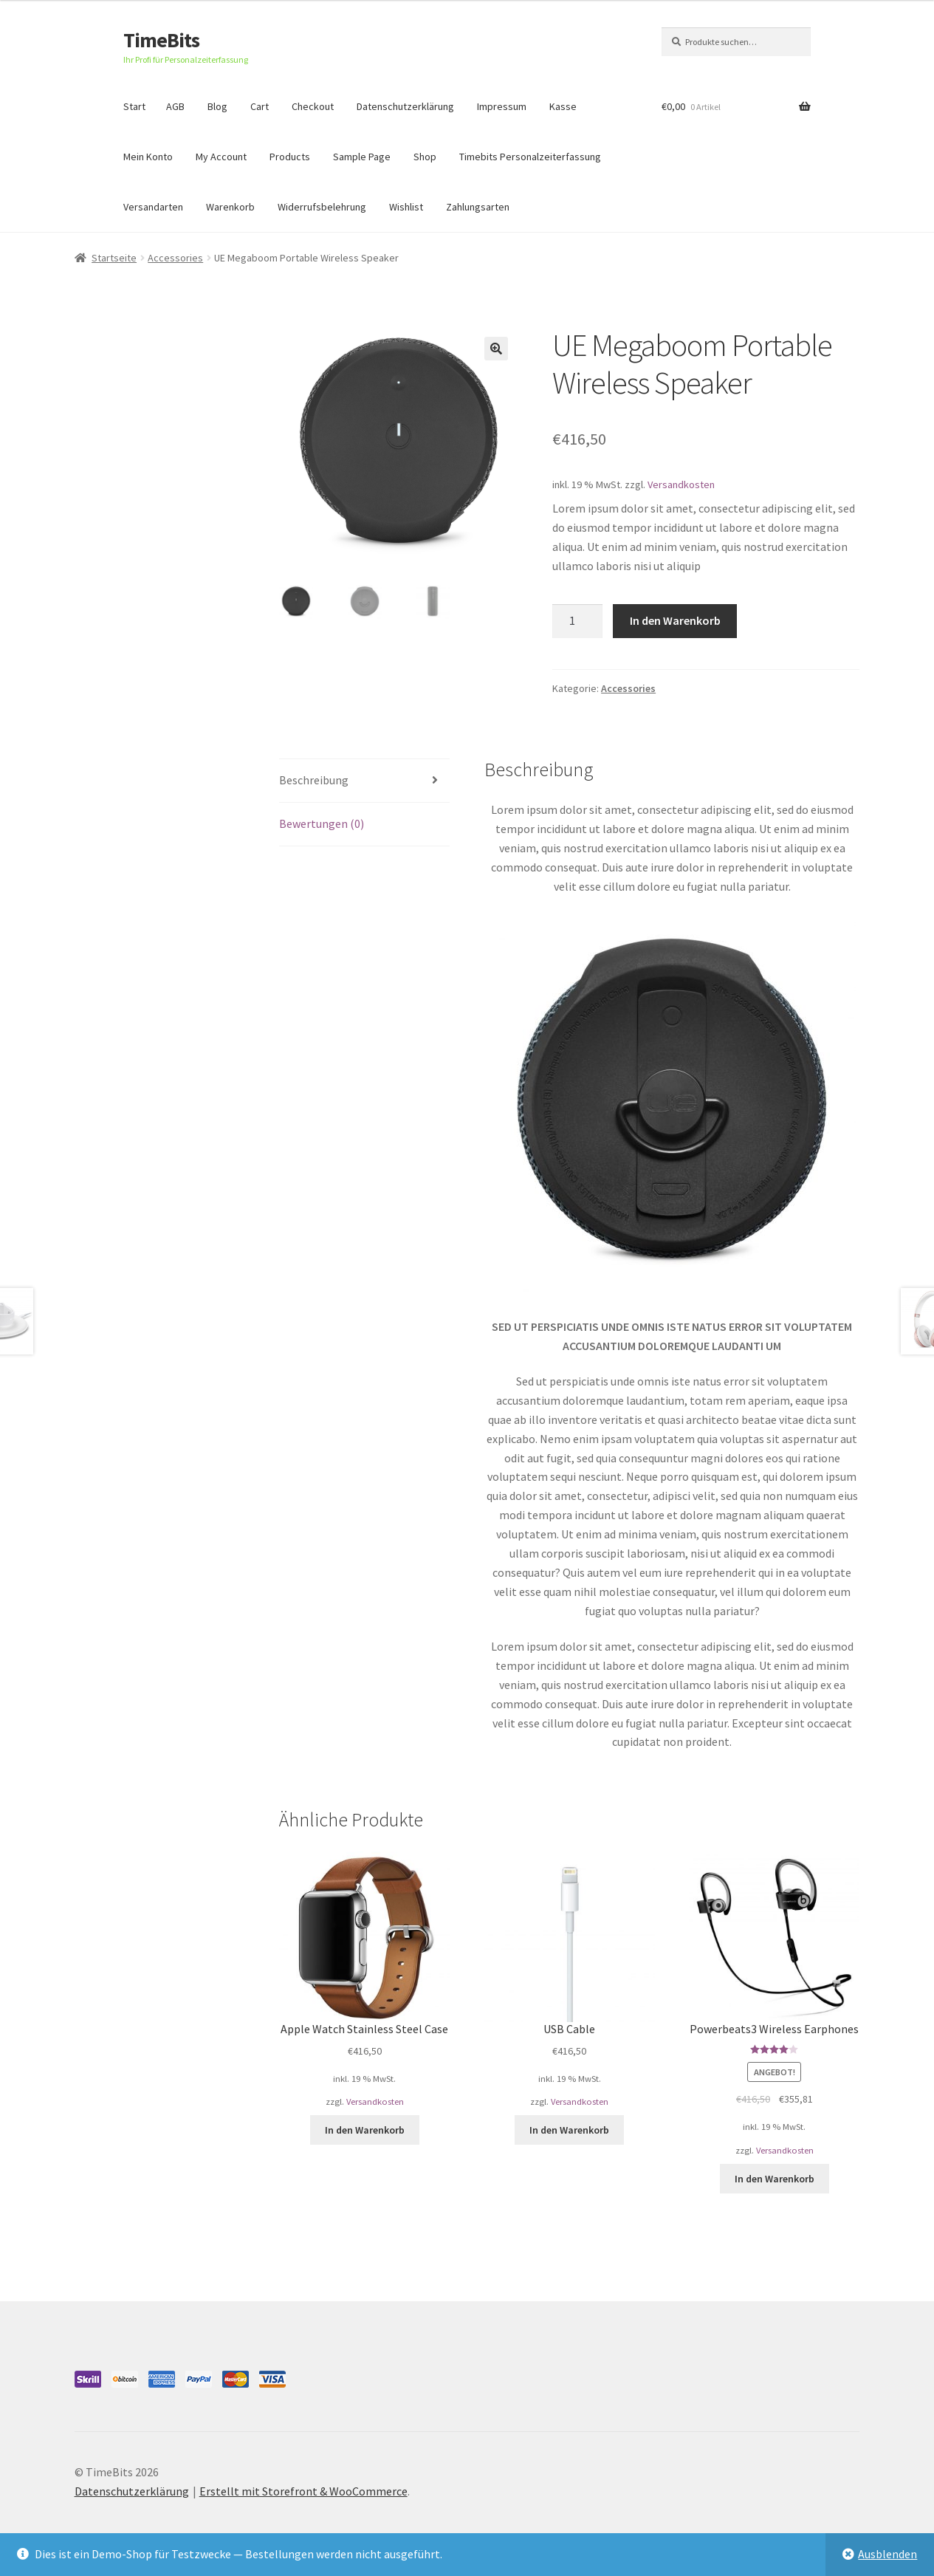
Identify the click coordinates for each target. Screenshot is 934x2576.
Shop (424, 156)
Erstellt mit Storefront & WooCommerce (303, 2491)
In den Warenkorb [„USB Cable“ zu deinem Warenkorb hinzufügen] (569, 2130)
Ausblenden (887, 2553)
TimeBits (161, 40)
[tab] (364, 781)
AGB (175, 106)
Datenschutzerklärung (405, 106)
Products (289, 156)
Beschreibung (313, 780)
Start (134, 106)
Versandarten (153, 206)
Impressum (501, 106)
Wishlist (406, 206)
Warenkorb (230, 206)
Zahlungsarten (477, 206)
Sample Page (362, 156)
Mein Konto (148, 156)
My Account (221, 156)
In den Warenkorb (675, 620)
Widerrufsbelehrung (322, 206)
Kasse (563, 106)
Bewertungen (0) (321, 823)
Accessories (175, 257)
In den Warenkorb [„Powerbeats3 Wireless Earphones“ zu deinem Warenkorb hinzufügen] (774, 2178)
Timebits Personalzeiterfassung (530, 156)
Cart (259, 106)
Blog (217, 106)
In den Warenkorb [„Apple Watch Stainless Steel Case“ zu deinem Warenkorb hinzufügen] (365, 2130)
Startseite (114, 257)
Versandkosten (681, 484)
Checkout (313, 106)
